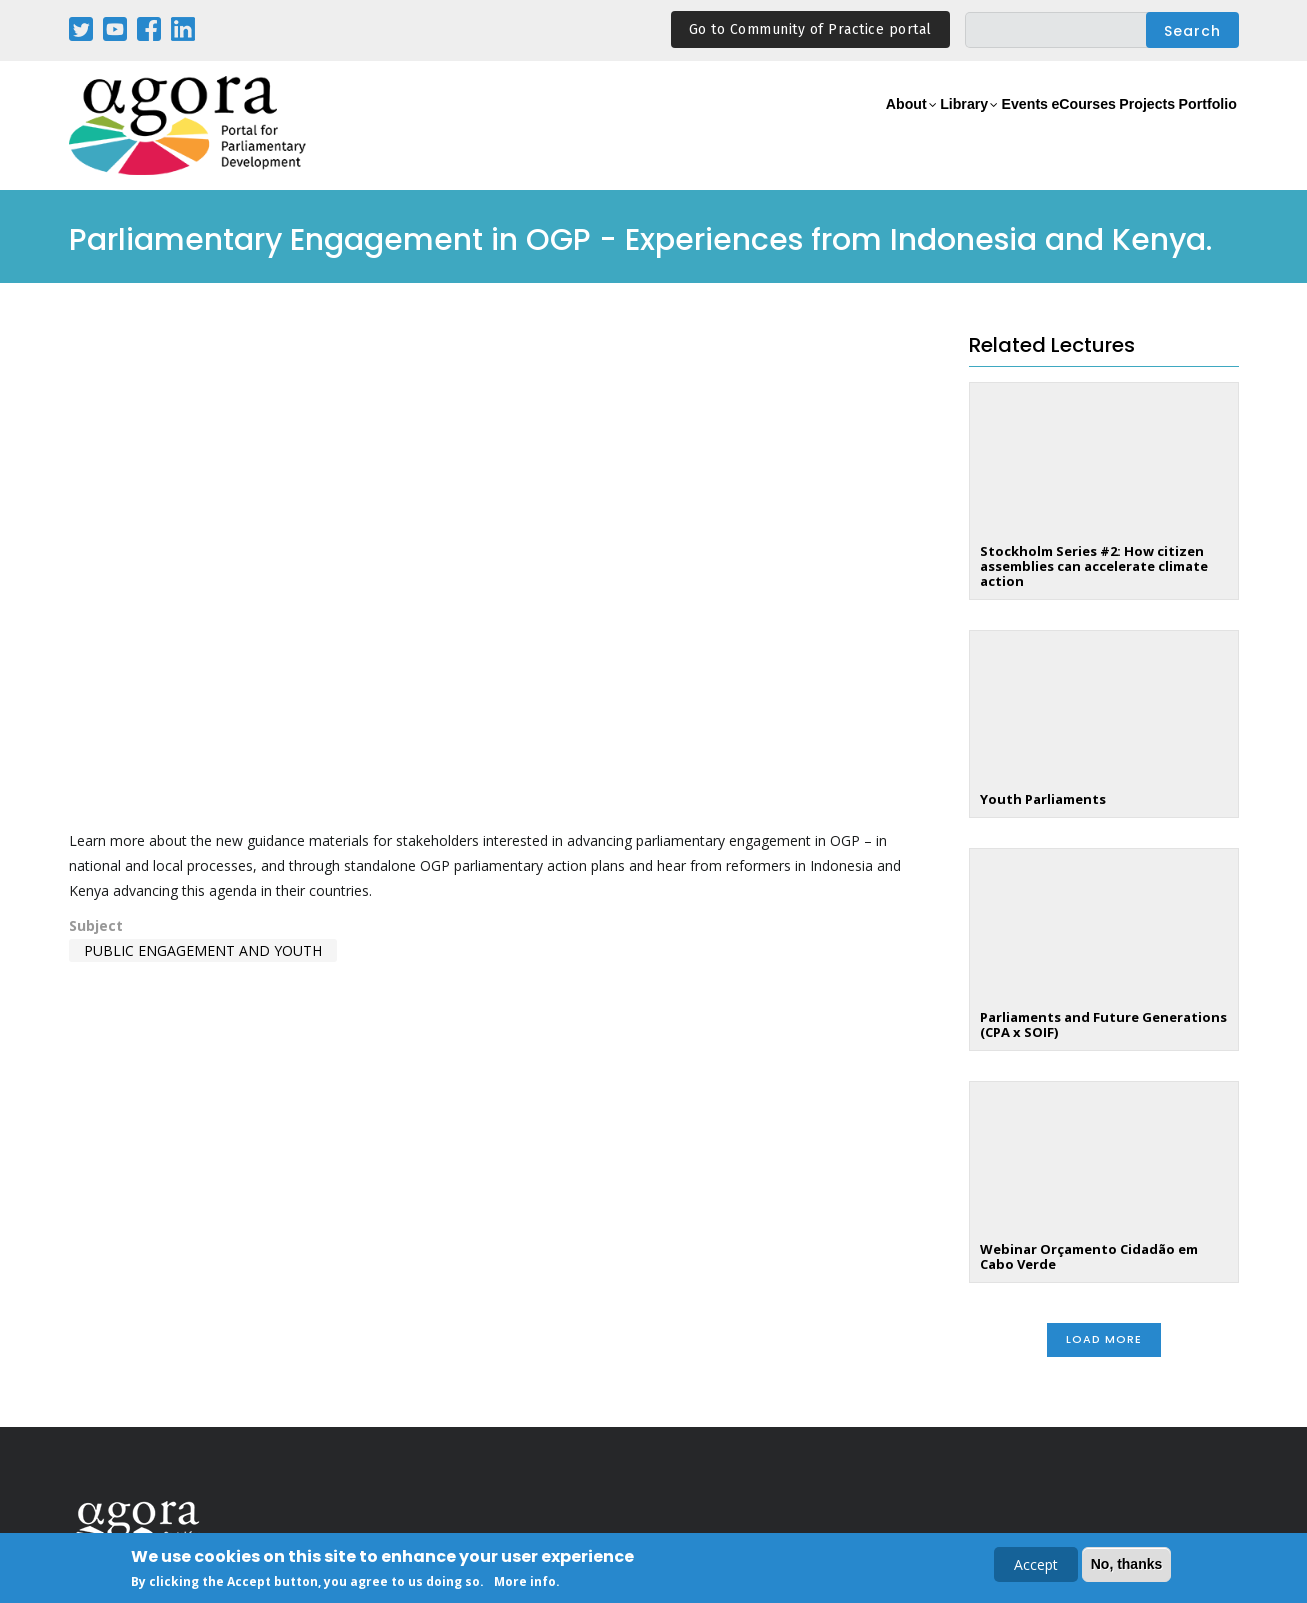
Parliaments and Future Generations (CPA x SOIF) (1103, 1024)
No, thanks (1127, 1564)
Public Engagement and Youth (203, 950)
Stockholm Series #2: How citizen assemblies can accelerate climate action (1094, 566)
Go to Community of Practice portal (810, 29)
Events (948, 126)
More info (525, 1581)
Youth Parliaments (1043, 799)
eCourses (1029, 126)
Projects (1115, 126)
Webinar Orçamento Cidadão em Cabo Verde (1089, 1256)
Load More (1104, 1339)
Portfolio (1197, 126)
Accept (1036, 1564)
